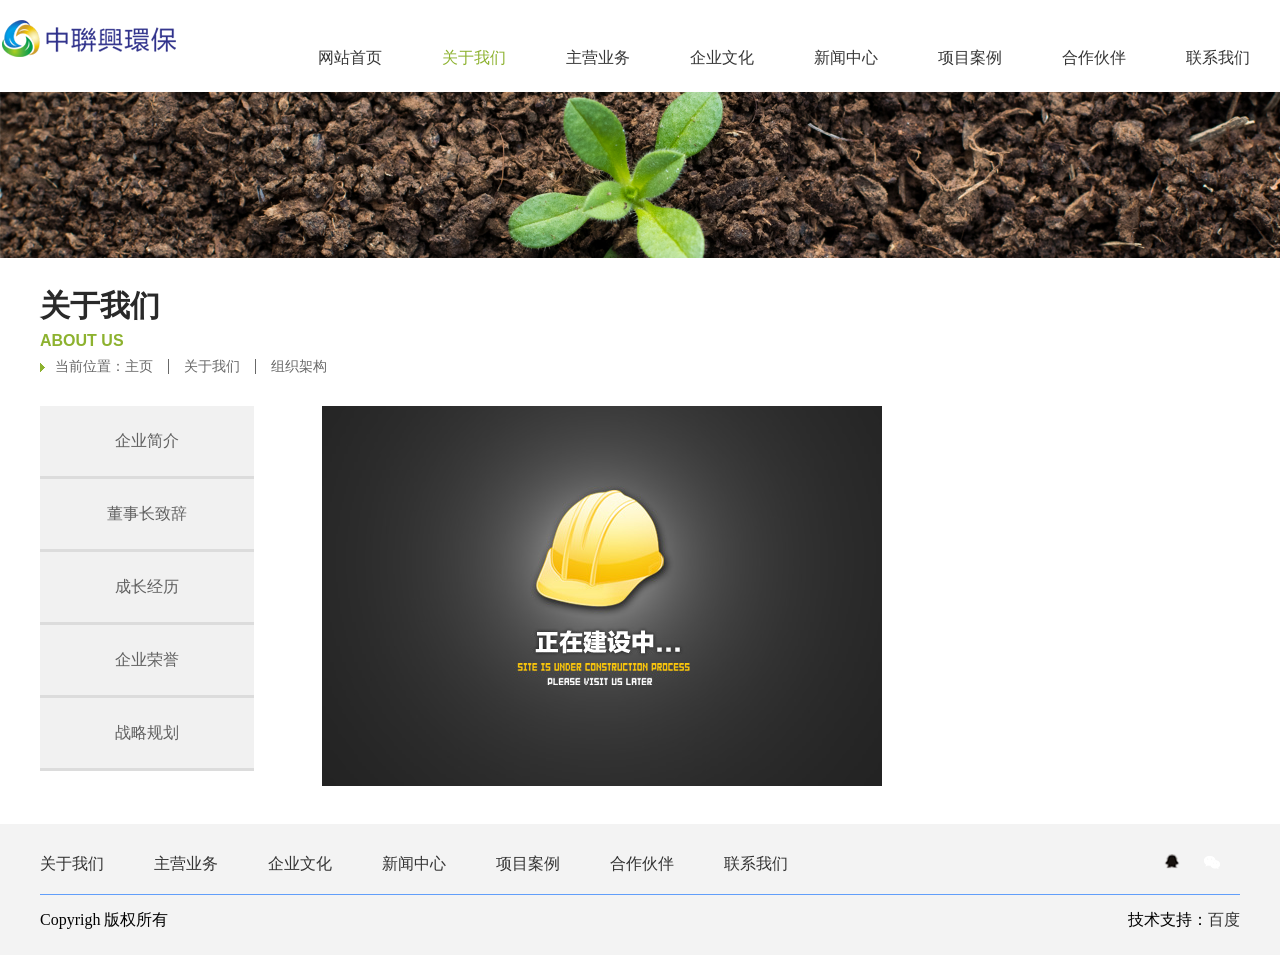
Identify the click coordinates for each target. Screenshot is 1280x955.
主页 (139, 366)
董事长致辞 (147, 513)
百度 (1224, 919)
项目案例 (970, 57)
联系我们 (1218, 57)
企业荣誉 (147, 659)
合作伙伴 (1094, 57)
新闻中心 (846, 57)
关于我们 (212, 366)
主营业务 (598, 57)
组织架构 (299, 366)
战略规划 (147, 732)
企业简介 (147, 440)
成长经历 (147, 586)
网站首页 (350, 57)
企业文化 (722, 57)
